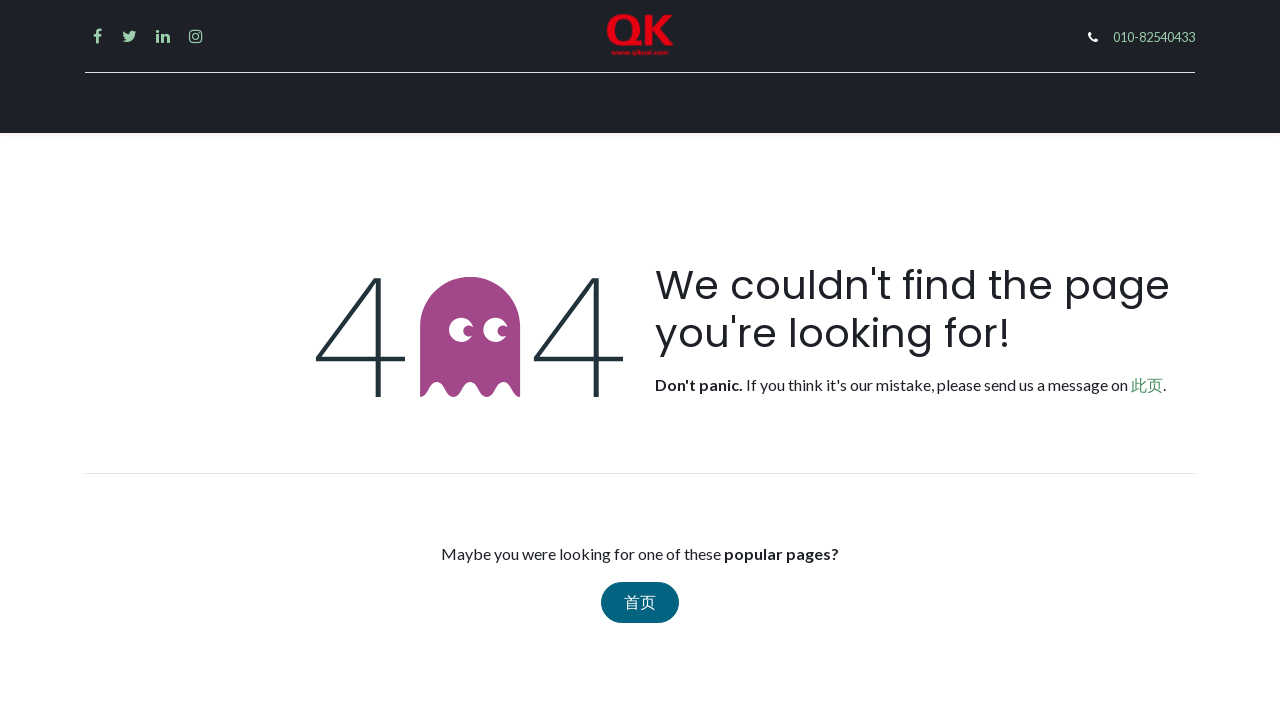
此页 (1147, 384)
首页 (640, 602)
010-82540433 (1154, 37)
